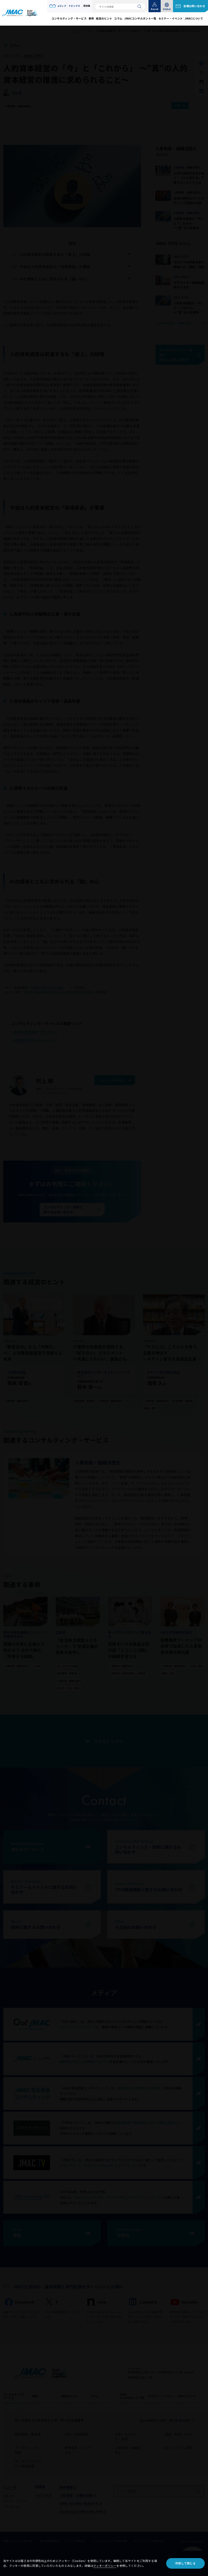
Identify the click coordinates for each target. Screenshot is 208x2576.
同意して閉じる (185, 2563)
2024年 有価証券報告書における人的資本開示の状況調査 (58, 992)
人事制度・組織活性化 (17, 106)
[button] (57, 6)
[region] (104, 1352)
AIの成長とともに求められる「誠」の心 (75, 278)
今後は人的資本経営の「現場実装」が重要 (75, 266)
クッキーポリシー (105, 2566)
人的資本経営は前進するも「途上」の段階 (75, 254)
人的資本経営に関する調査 (46, 988)
